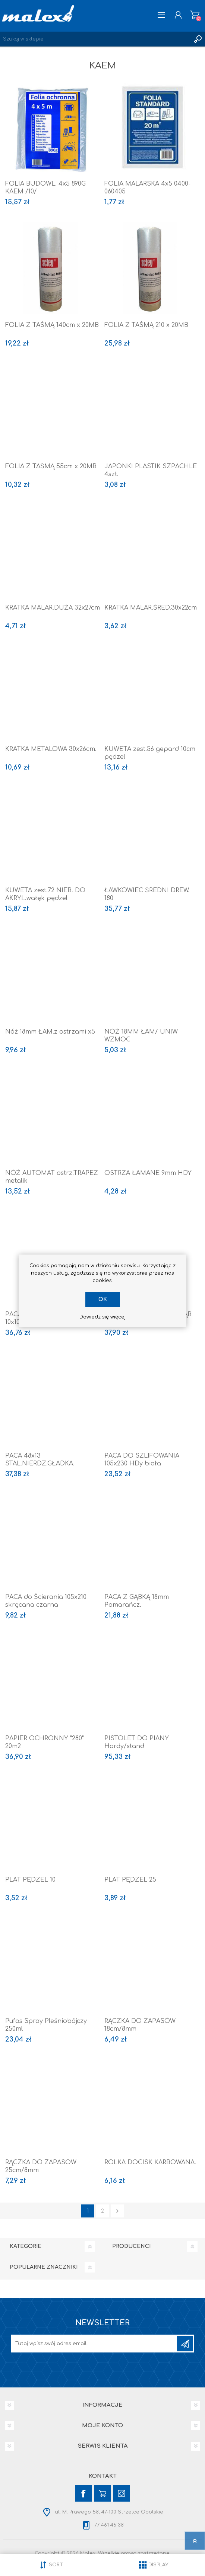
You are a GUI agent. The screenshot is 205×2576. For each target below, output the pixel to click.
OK (102, 1299)
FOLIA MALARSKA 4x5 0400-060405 (147, 187)
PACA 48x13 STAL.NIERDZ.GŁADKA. (40, 1459)
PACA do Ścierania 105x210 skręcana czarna (45, 1601)
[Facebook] (83, 2493)
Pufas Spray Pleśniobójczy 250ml (46, 2025)
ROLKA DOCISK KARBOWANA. (150, 2162)
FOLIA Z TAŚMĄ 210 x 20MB (146, 325)
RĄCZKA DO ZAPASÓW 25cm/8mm (40, 2166)
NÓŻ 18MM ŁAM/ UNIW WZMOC (141, 1035)
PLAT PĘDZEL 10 (30, 1879)
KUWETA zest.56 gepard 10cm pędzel (149, 753)
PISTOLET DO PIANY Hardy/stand (136, 1742)
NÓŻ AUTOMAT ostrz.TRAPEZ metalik (51, 1177)
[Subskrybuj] (94, 2343)
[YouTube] (102, 2493)
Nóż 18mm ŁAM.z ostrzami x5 (50, 1031)
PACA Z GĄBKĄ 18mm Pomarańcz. (136, 1601)
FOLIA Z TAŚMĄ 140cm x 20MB (52, 325)
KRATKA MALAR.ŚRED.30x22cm (150, 607)
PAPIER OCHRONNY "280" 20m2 (44, 1742)
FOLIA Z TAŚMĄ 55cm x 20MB (51, 466)
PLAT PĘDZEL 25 (130, 1879)
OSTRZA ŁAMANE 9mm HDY (148, 1173)
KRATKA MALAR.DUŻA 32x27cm (52, 607)
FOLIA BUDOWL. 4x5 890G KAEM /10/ (45, 187)
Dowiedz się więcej (102, 1317)
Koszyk (194, 15)
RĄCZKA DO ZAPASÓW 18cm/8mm (140, 2025)
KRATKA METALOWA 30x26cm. (51, 749)
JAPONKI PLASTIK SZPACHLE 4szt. (150, 470)
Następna (117, 2210)
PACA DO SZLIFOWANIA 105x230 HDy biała (141, 1459)
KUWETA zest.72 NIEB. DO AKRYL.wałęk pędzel (45, 894)
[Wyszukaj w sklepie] (95, 39)
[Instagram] (121, 2493)
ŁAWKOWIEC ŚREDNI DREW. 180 (146, 894)
